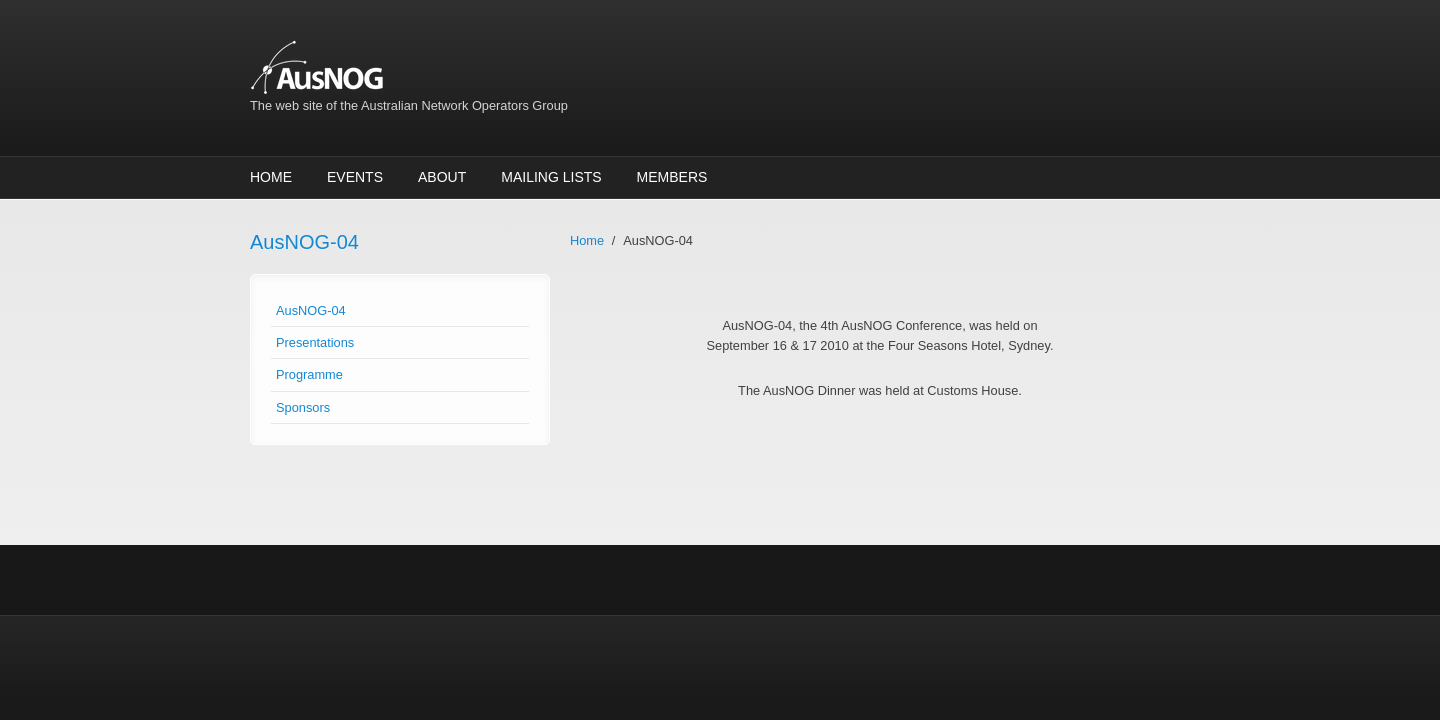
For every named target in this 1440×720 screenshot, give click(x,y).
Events (355, 177)
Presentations (315, 342)
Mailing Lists (551, 177)
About (442, 177)
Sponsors (303, 407)
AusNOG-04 (311, 310)
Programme (309, 374)
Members (672, 177)
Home (271, 177)
